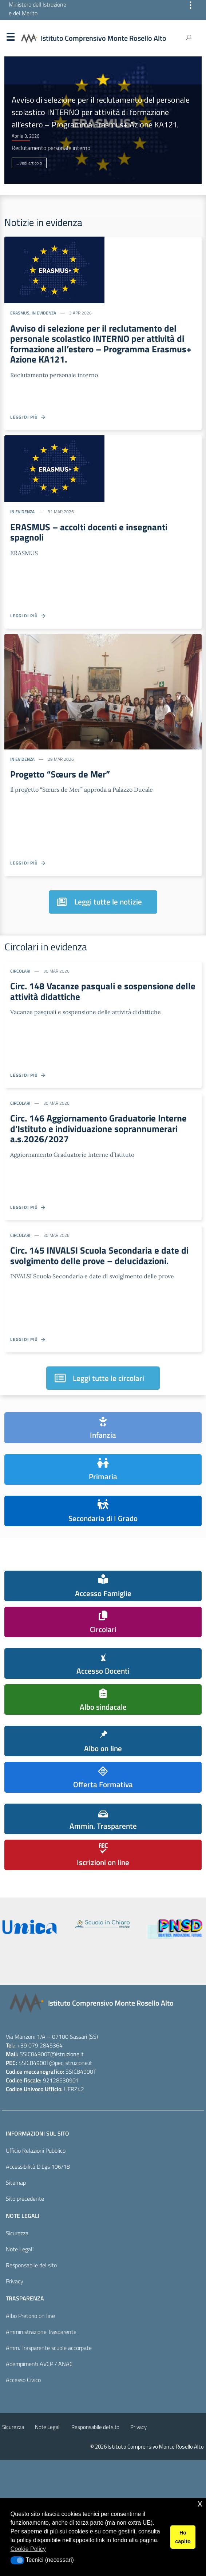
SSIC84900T (35, 2054)
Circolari (20, 971)
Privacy (14, 2281)
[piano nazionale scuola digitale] (175, 1929)
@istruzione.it (67, 2054)
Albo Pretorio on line (30, 2315)
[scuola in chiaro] (102, 1923)
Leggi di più (28, 417)
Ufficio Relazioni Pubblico (36, 2150)
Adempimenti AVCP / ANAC (39, 2363)
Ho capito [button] (182, 2537)
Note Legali (19, 2249)
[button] (17, 2560)
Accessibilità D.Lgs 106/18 (38, 2166)
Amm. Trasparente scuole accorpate (49, 2347)
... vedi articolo (29, 162)
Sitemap (16, 2182)
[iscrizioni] (29, 1926)
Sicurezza (17, 2233)
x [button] (200, 2503)
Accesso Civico (23, 2379)
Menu (10, 38)
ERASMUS (19, 312)
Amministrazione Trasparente (41, 2331)
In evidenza (44, 312)
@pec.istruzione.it (70, 2062)
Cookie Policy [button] (28, 2549)
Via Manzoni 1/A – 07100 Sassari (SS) (52, 2036)
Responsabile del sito (31, 2265)
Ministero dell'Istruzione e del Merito (37, 8)
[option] (103, 120)
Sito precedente (25, 2198)
